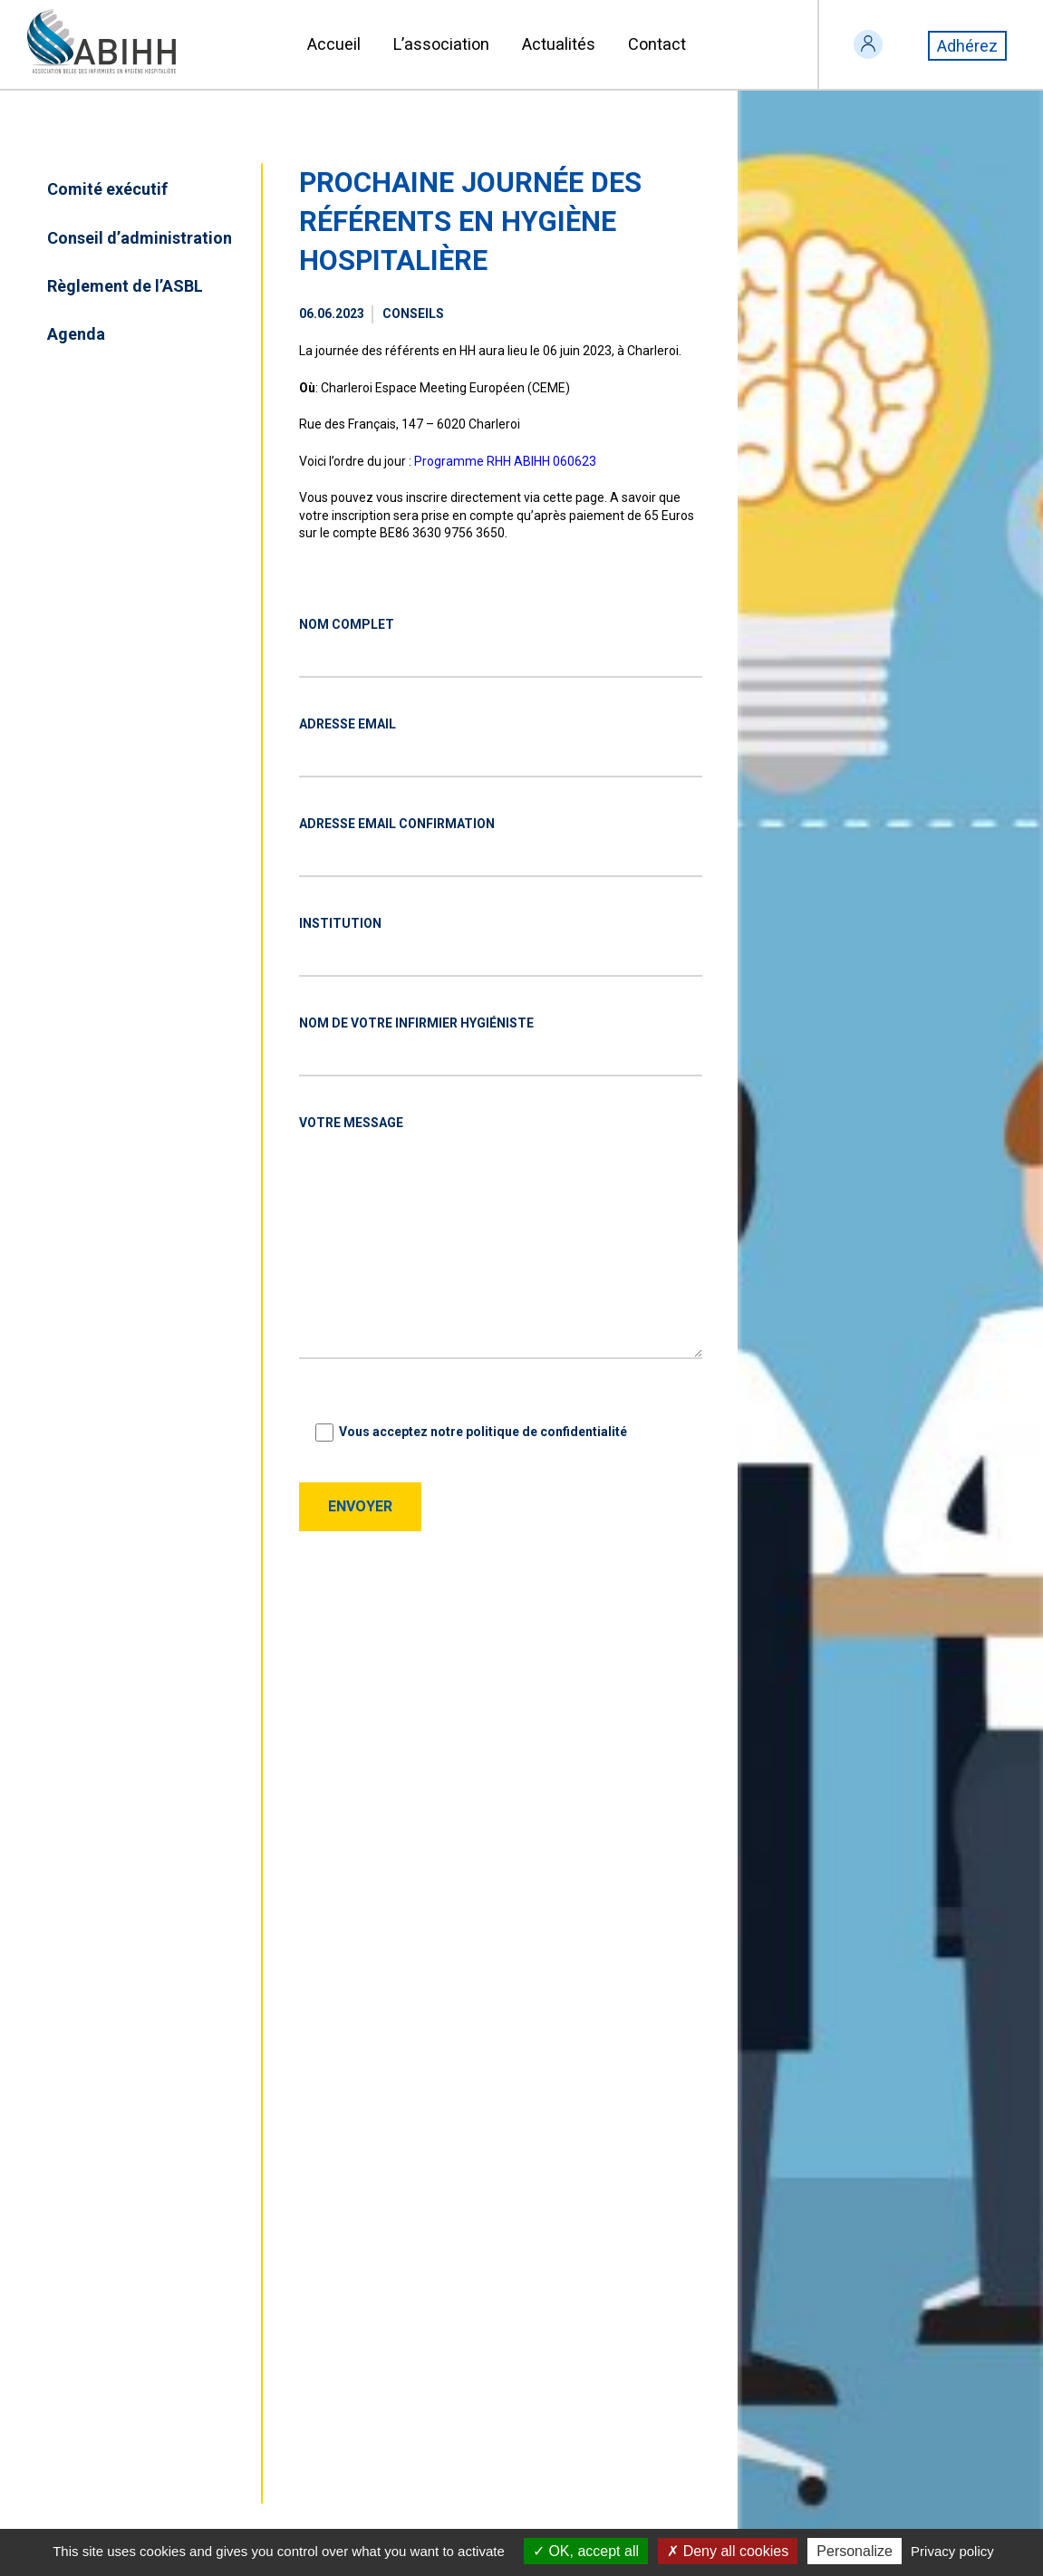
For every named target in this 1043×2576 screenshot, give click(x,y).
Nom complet (346, 624)
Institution (340, 923)
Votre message (351, 1122)
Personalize (854, 2551)
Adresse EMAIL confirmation (397, 823)
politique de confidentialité (546, 1431)
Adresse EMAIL (347, 724)
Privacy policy (952, 2551)
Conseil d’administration (139, 237)
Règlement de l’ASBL (125, 285)
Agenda (76, 333)
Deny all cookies (727, 2551)
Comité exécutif (107, 188)
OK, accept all (586, 2551)
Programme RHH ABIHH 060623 (505, 461)
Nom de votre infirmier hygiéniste (416, 1023)
